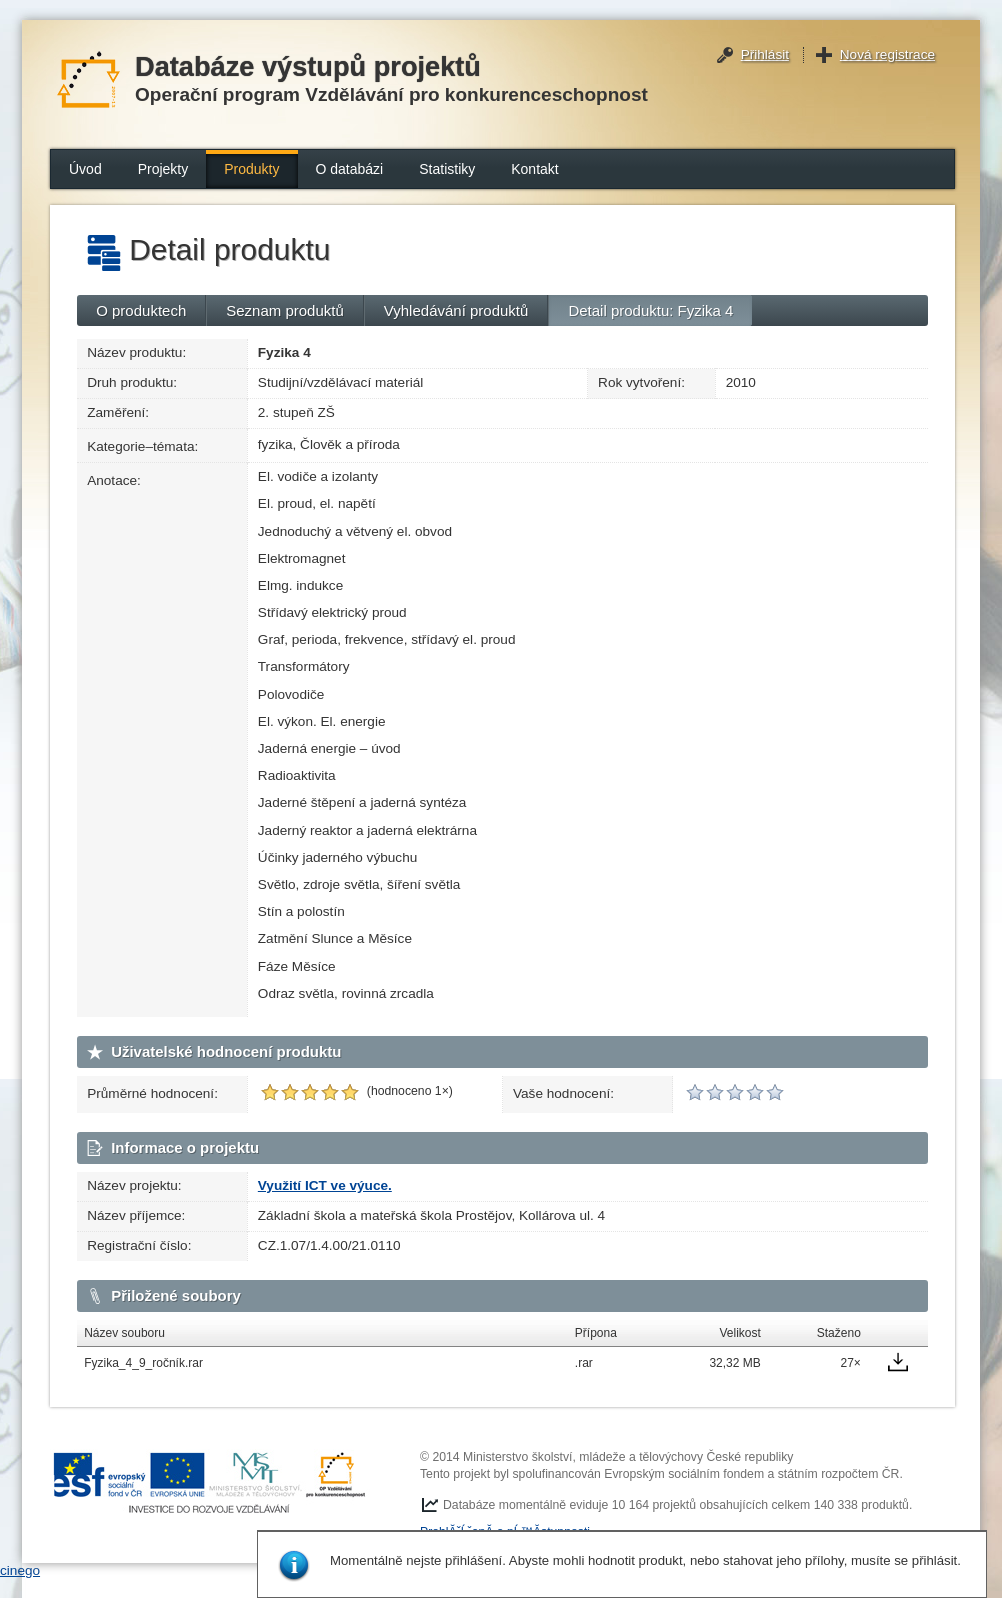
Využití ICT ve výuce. (325, 1185)
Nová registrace (887, 54)
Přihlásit (765, 54)
